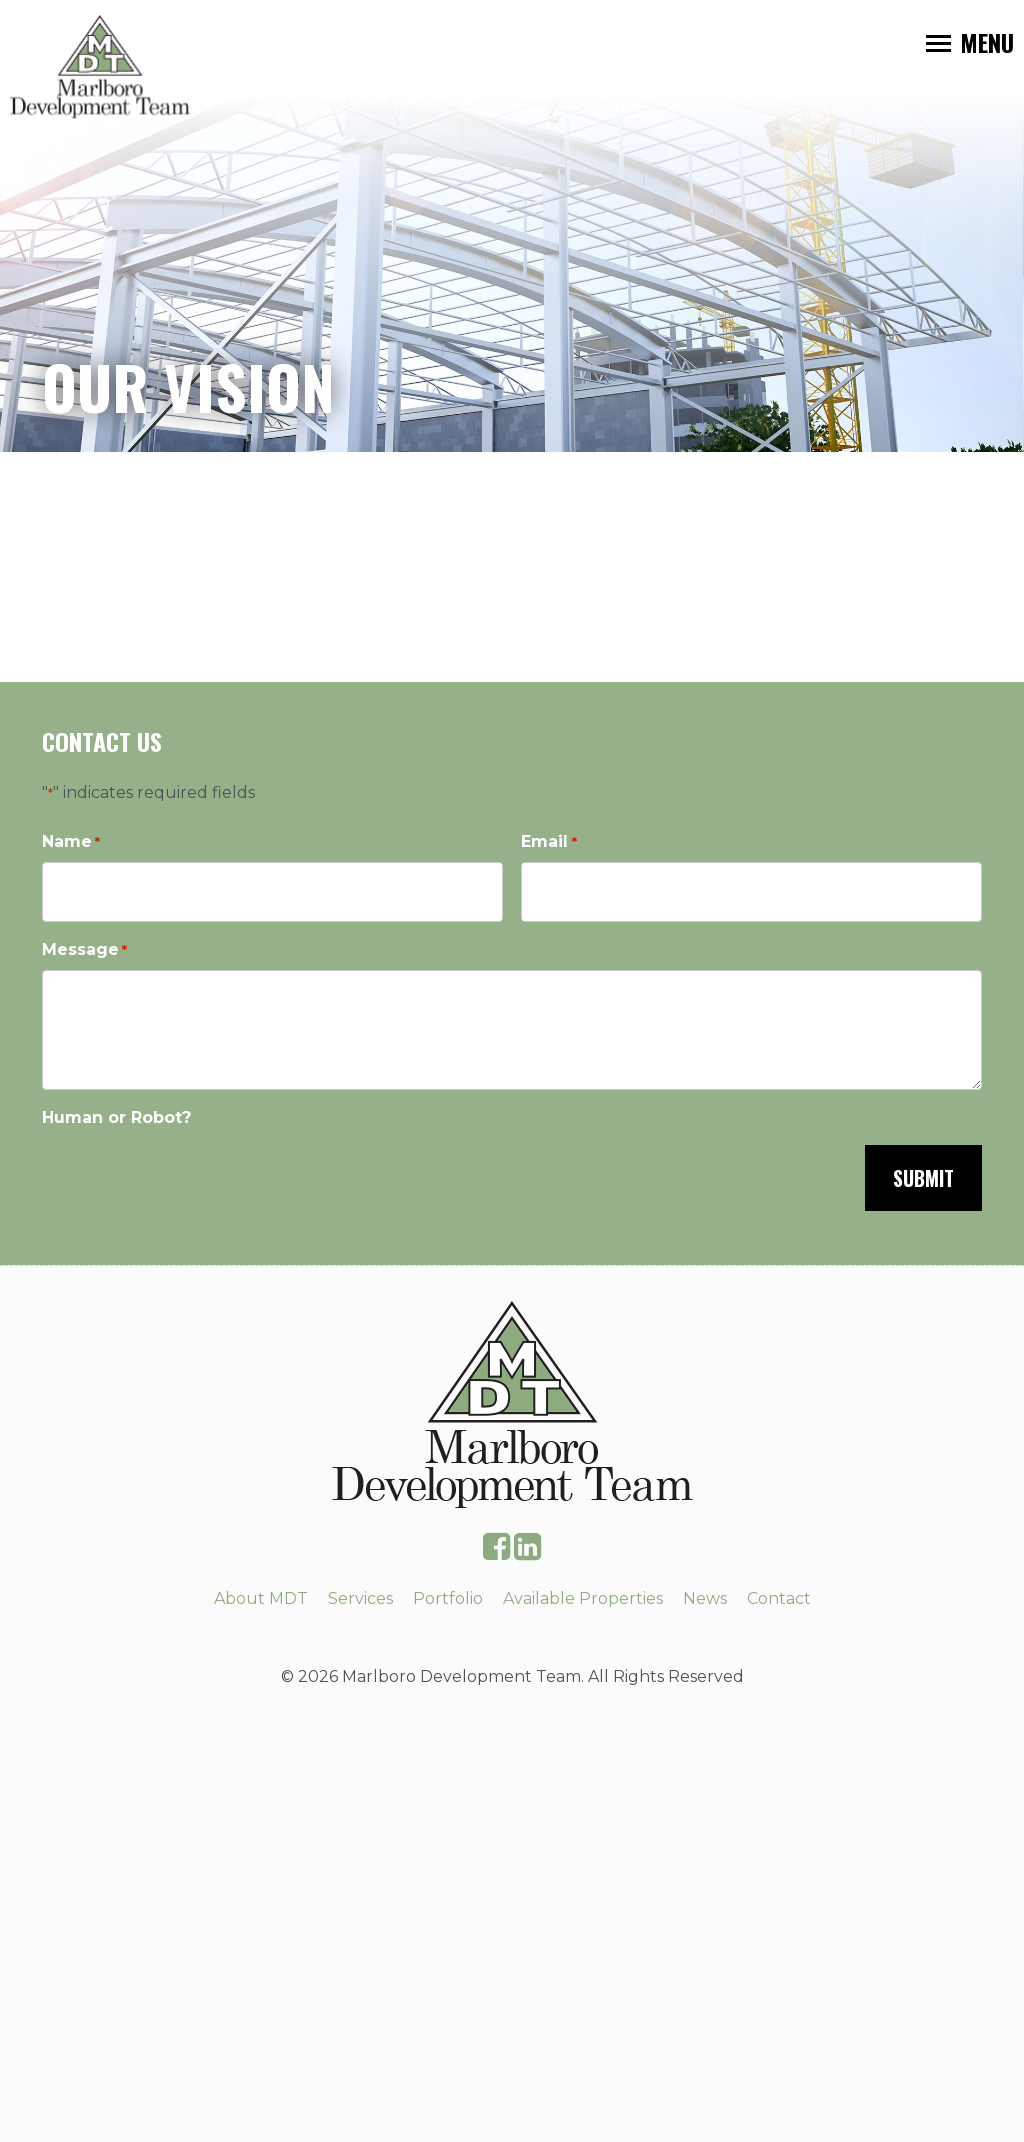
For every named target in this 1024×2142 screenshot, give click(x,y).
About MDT (261, 1598)
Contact (779, 1598)
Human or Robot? (116, 1117)
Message (84, 950)
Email (548, 842)
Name (71, 842)
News (705, 1598)
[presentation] (194, 1176)
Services (360, 1598)
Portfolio (448, 1598)
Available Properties (583, 1598)
